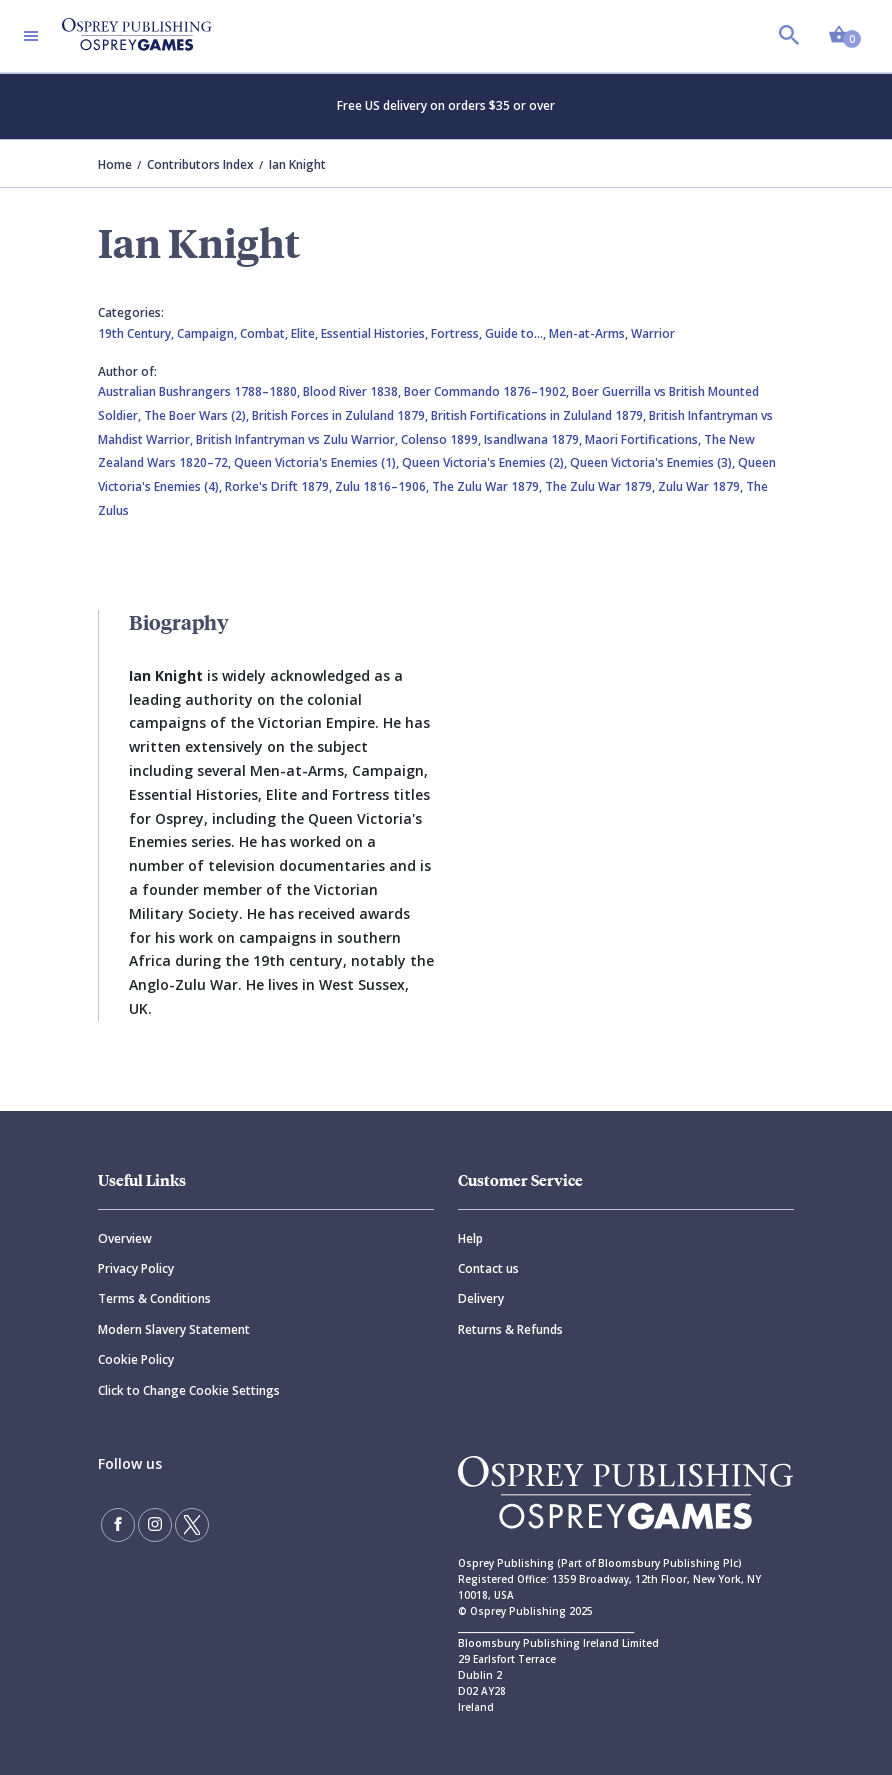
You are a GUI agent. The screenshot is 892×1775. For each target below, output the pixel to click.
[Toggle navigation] (31, 36)
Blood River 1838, (353, 391)
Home (115, 164)
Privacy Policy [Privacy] (136, 1268)
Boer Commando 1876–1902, (488, 391)
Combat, (265, 333)
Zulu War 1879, (702, 486)
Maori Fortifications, (644, 439)
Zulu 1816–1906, (383, 486)
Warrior (653, 333)
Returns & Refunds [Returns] (510, 1329)
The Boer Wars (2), (198, 415)
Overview (125, 1238)
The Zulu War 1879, (488, 486)
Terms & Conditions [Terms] (154, 1298)
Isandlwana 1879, (534, 439)
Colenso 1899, (442, 439)
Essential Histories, (376, 333)
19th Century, (137, 333)
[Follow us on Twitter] (192, 1525)
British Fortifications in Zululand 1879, (540, 415)
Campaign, (208, 333)
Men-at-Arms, (590, 333)
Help (470, 1238)
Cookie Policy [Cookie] (136, 1359)
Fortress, (458, 333)
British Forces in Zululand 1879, (341, 415)
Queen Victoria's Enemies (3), (654, 462)
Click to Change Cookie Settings (189, 1390)
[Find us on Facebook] (118, 1525)
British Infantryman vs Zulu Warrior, (298, 439)
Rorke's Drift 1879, (280, 486)
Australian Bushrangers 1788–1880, (200, 391)
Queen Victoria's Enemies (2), (486, 462)
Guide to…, (517, 333)
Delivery (481, 1298)
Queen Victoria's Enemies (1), (318, 462)
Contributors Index (200, 164)
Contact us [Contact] (488, 1268)
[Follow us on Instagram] (155, 1525)
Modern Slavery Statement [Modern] (174, 1329)
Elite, (306, 333)
